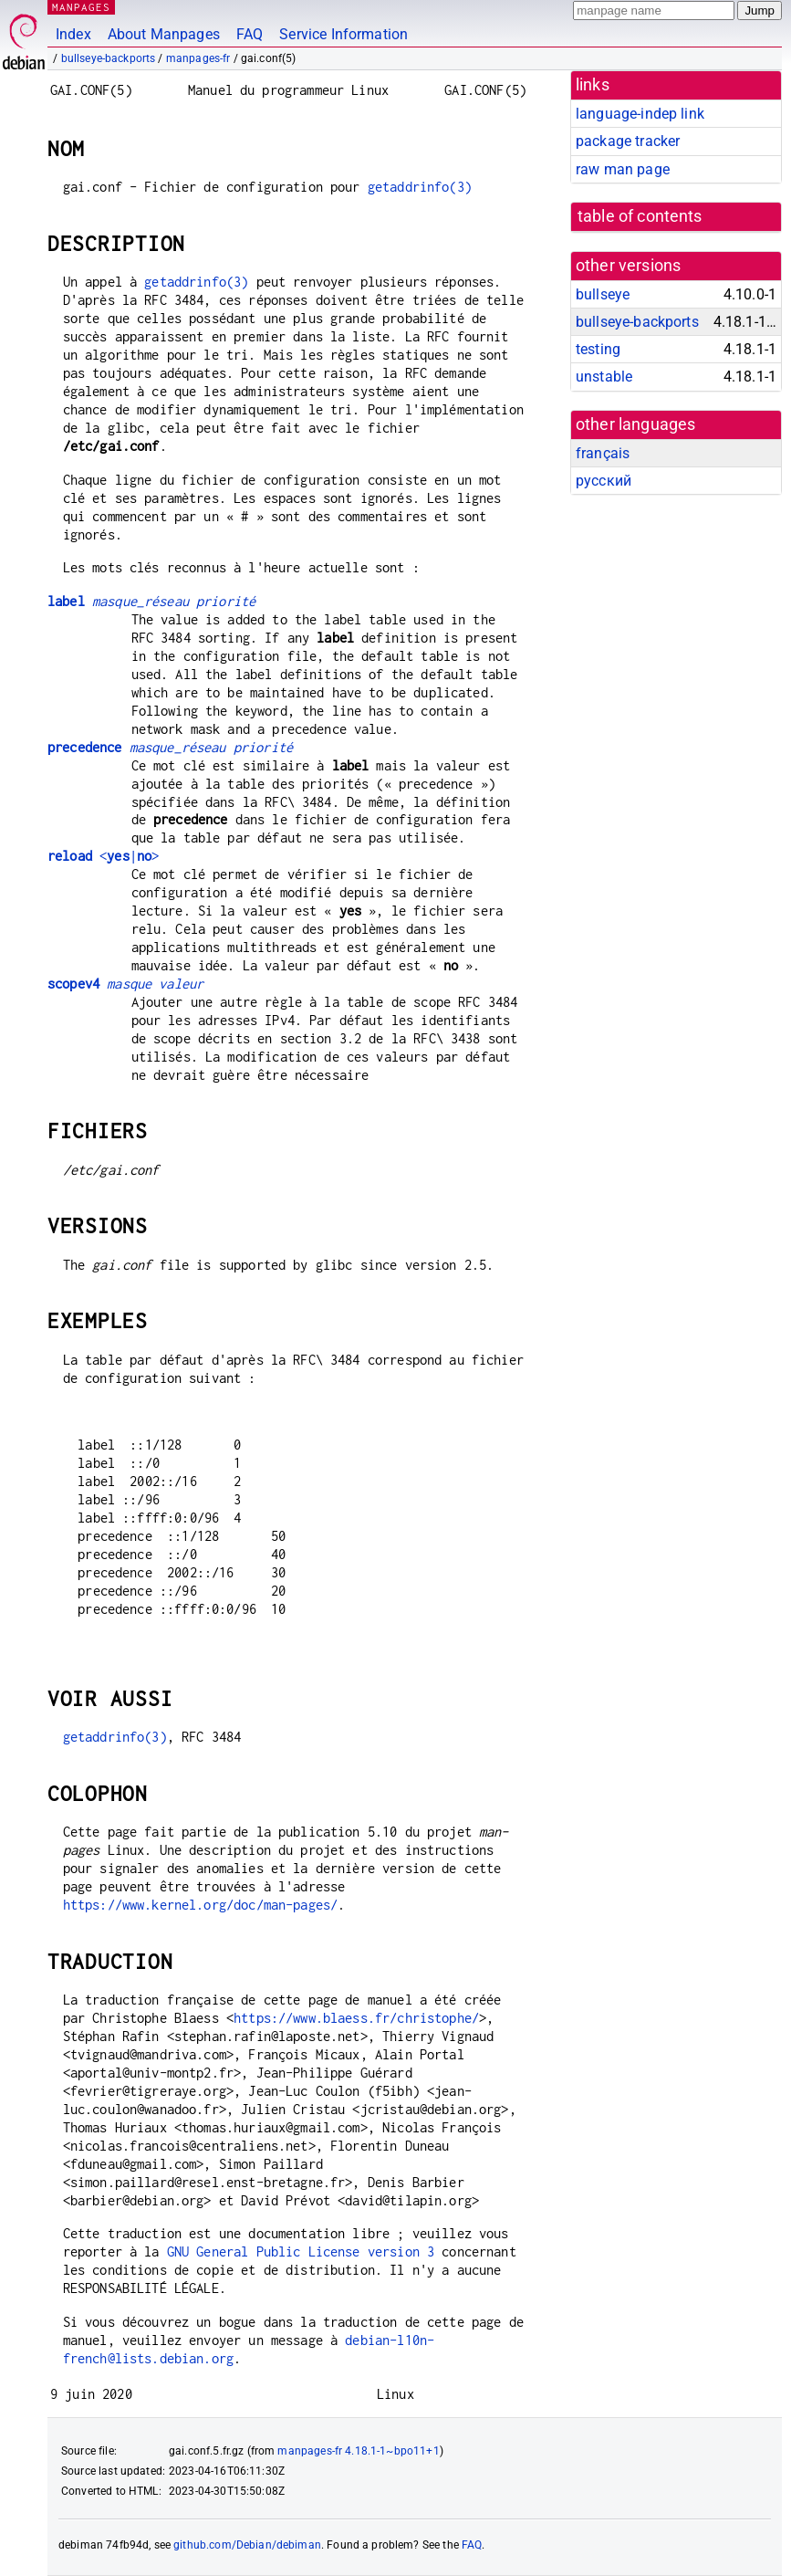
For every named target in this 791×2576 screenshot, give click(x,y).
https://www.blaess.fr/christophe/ (356, 2018)
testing (598, 349)
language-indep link (640, 113)
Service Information (343, 34)
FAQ (249, 34)
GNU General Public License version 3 (300, 2251)
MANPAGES (81, 7)
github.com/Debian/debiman (247, 2545)
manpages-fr (198, 58)
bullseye (603, 294)
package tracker (628, 141)
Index (73, 34)
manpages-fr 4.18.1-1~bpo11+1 (358, 2451)
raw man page (623, 169)
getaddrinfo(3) (420, 186)
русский (603, 480)
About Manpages (164, 34)
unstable (604, 376)
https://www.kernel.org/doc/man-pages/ (200, 1904)
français (603, 453)
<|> (103, 856)
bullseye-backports (108, 58)
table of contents (640, 216)
